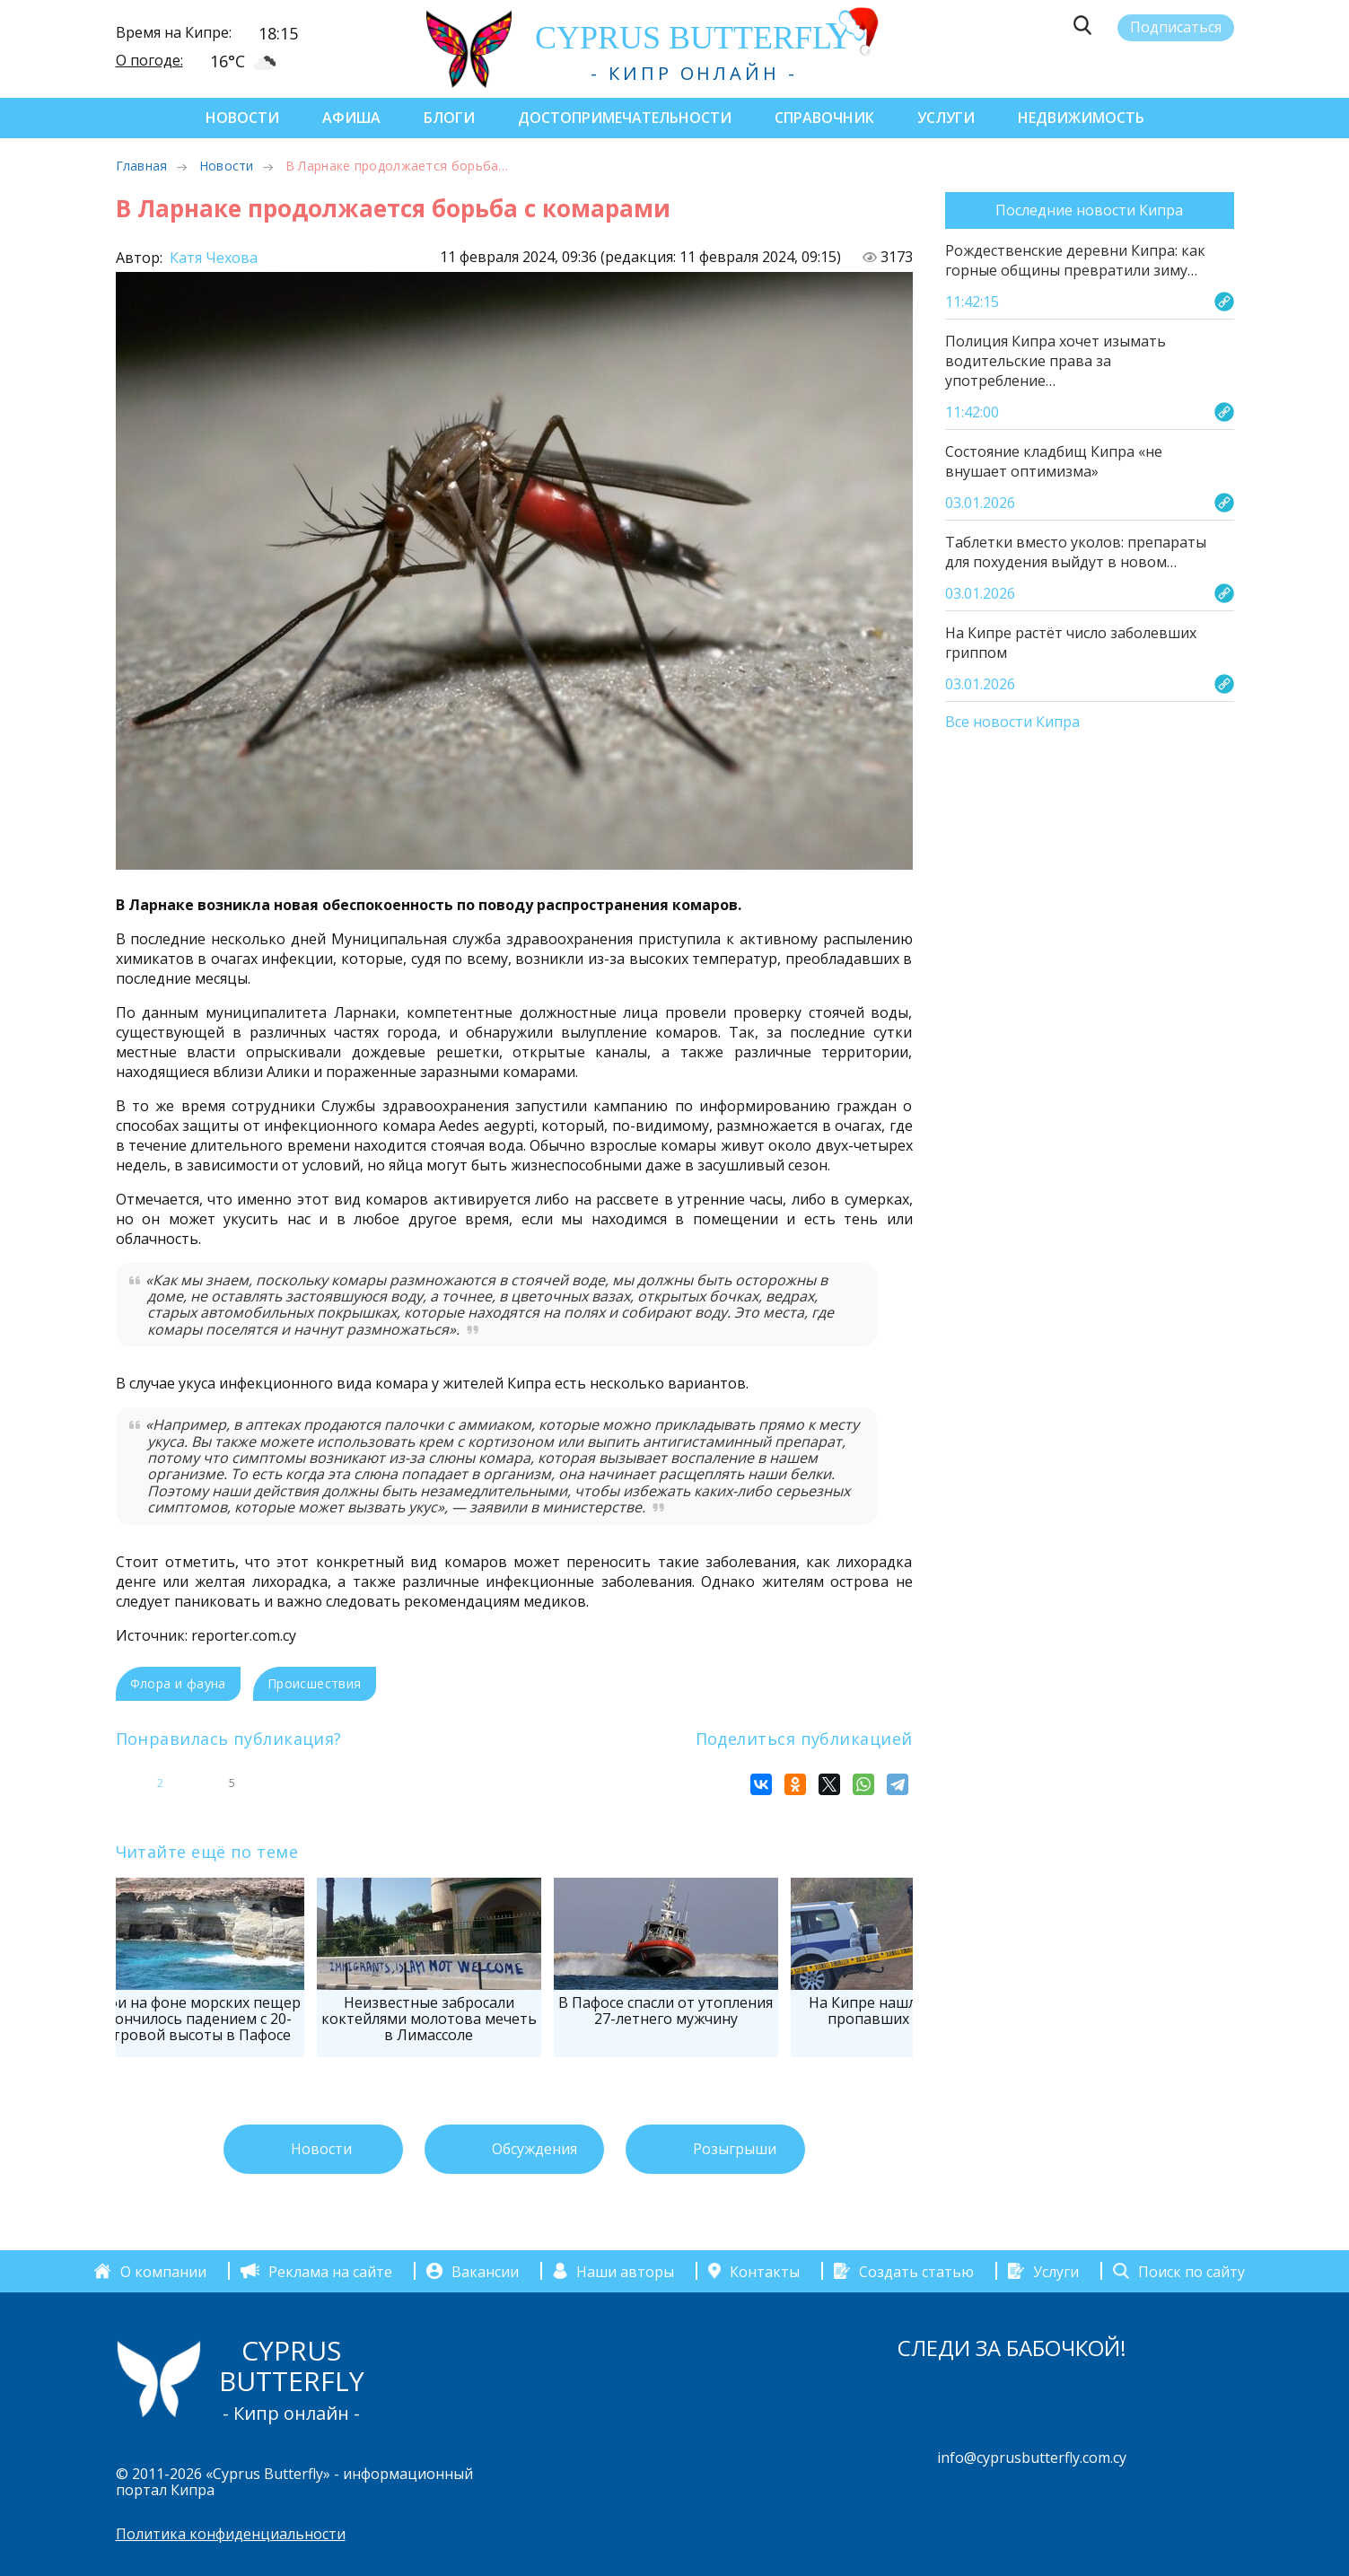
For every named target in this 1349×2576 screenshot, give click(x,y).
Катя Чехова (212, 257)
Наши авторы (625, 2271)
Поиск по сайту (1191, 2271)
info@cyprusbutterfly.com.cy (1031, 2457)
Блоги (449, 117)
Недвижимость (1081, 117)
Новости (242, 117)
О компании (163, 2271)
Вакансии (485, 2271)
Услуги (946, 117)
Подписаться (1176, 27)
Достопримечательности (624, 117)
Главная (142, 165)
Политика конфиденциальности (231, 2534)
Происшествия (314, 1683)
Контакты (765, 2271)
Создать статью (916, 2271)
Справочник (824, 117)
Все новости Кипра (1012, 723)
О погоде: (149, 60)
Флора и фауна (178, 1683)
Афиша (351, 117)
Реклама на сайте (330, 2271)
